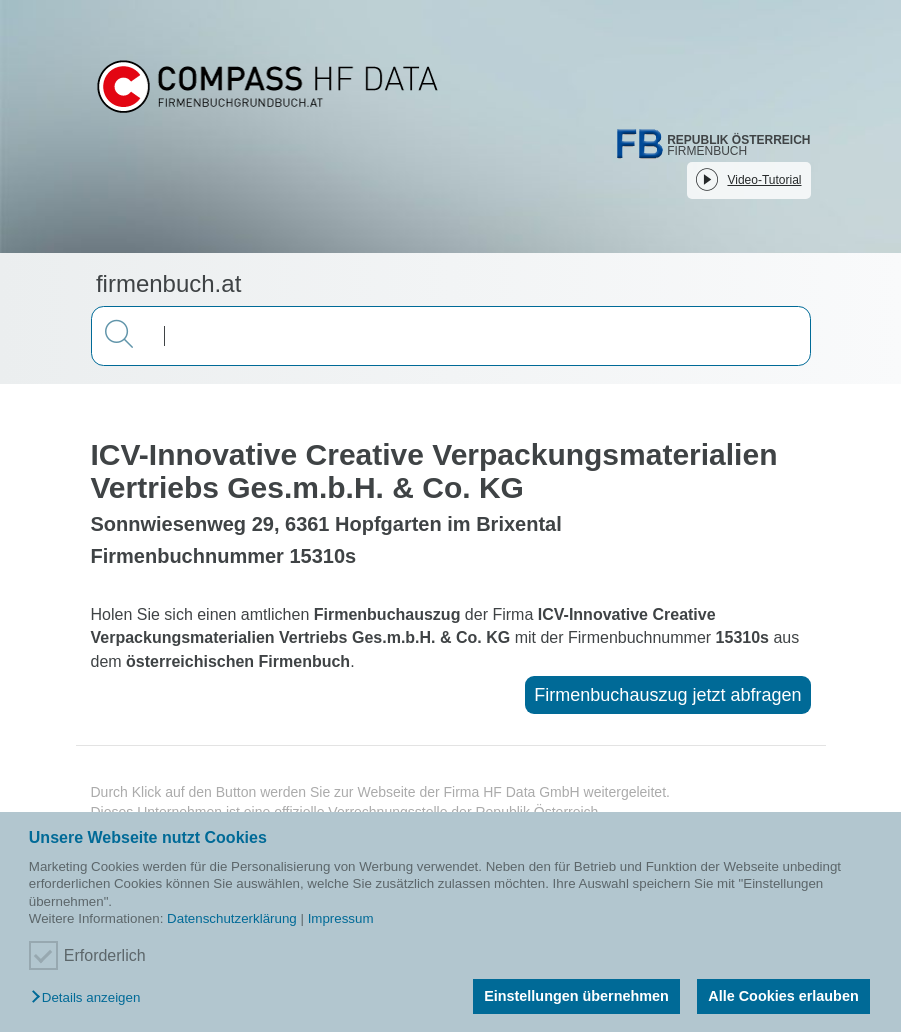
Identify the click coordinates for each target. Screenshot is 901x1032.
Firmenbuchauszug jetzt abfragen (667, 695)
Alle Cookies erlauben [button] (783, 996)
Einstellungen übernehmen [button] (576, 996)
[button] (90, 998)
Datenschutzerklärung (232, 918)
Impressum (341, 918)
